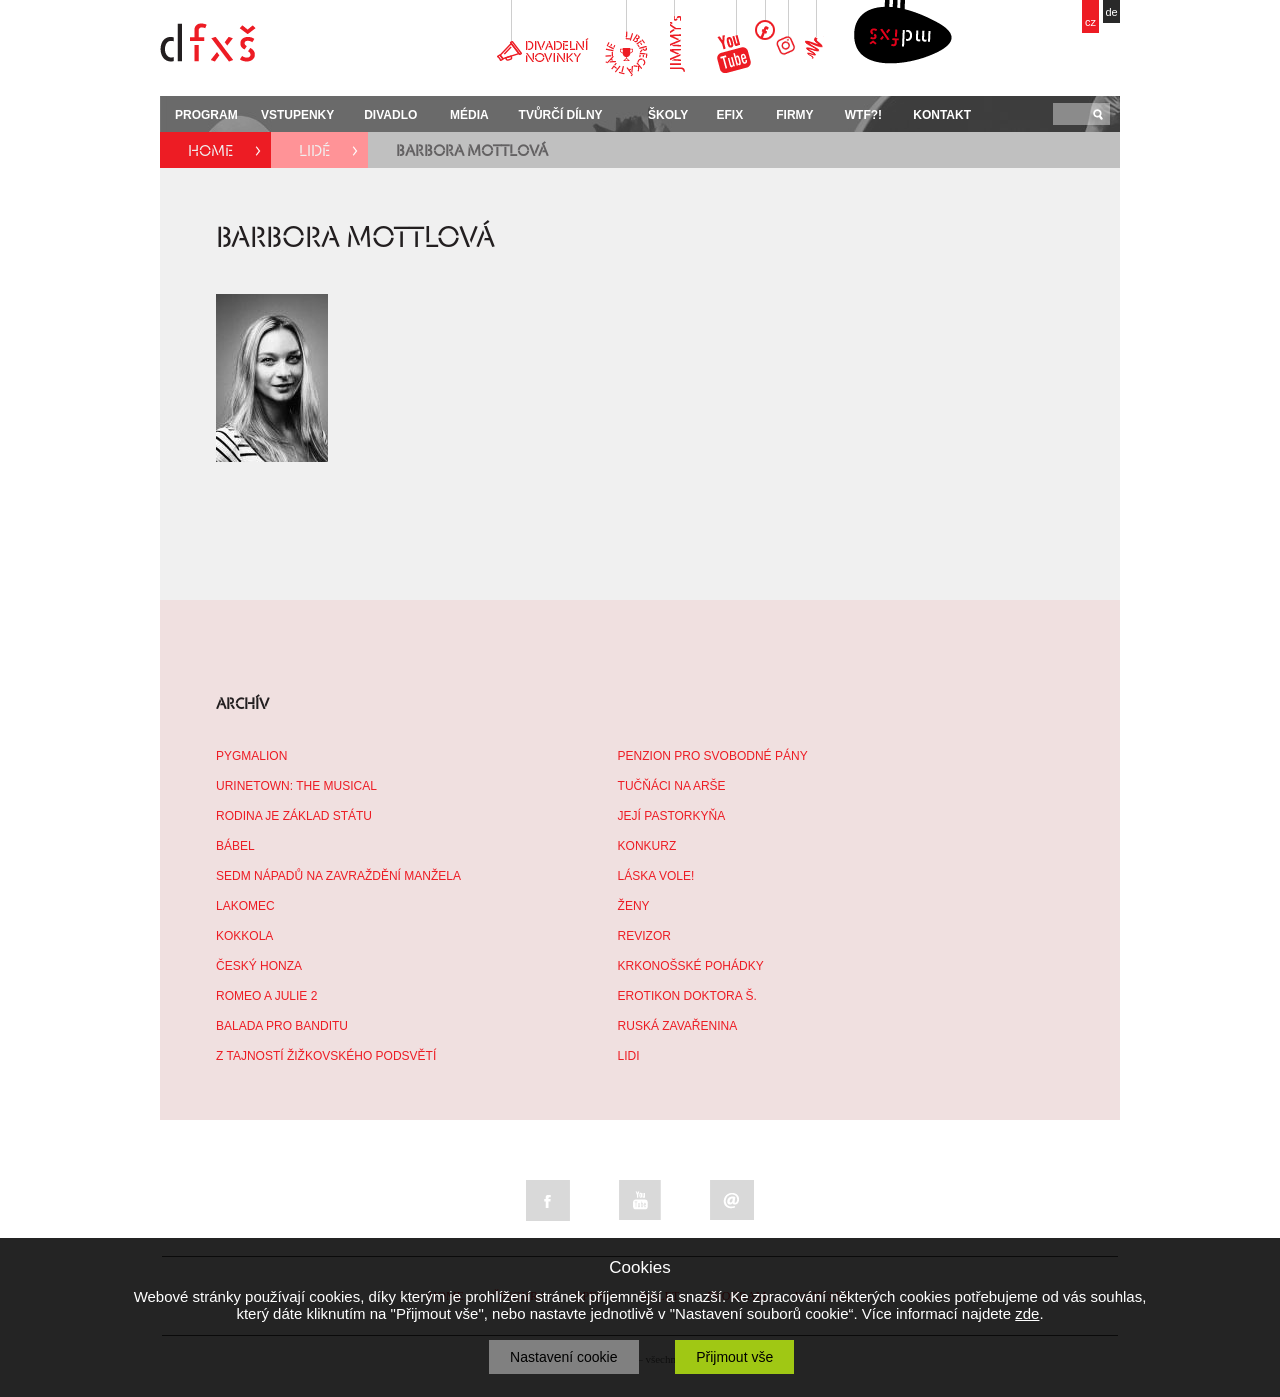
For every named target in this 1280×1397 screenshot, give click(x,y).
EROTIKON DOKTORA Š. (687, 996)
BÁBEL (235, 846)
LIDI (629, 1056)
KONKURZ (647, 846)
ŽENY (634, 906)
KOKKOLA (244, 936)
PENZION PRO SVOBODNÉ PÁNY (713, 756)
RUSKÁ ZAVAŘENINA (678, 1026)
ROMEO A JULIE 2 (266, 996)
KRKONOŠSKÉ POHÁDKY (691, 966)
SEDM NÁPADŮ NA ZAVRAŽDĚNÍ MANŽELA (338, 876)
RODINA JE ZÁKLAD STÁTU (294, 816)
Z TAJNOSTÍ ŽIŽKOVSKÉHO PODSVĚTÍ (326, 1056)
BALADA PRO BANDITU (282, 1026)
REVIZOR (644, 936)
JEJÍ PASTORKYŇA (672, 816)
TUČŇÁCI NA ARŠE (672, 786)
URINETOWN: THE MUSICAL (296, 786)
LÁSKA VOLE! (656, 876)
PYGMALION (251, 756)
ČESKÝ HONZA (259, 966)
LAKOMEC (245, 906)
